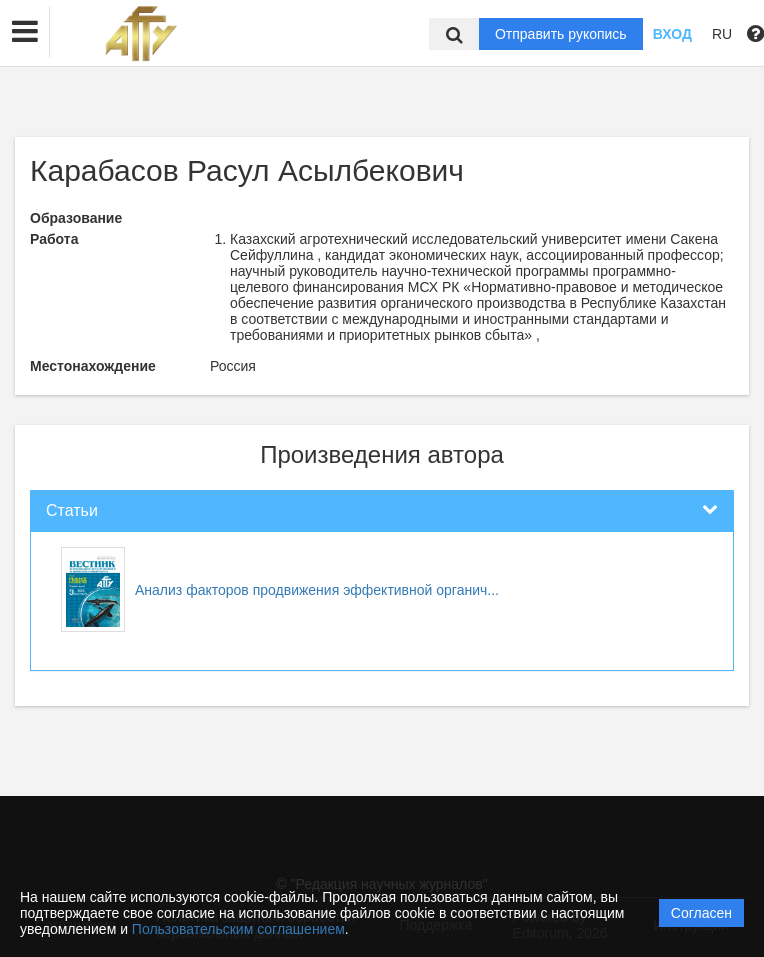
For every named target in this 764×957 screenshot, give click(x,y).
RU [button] (722, 34)
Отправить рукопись (561, 34)
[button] (25, 32)
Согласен (701, 913)
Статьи (72, 510)
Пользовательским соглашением (238, 929)
